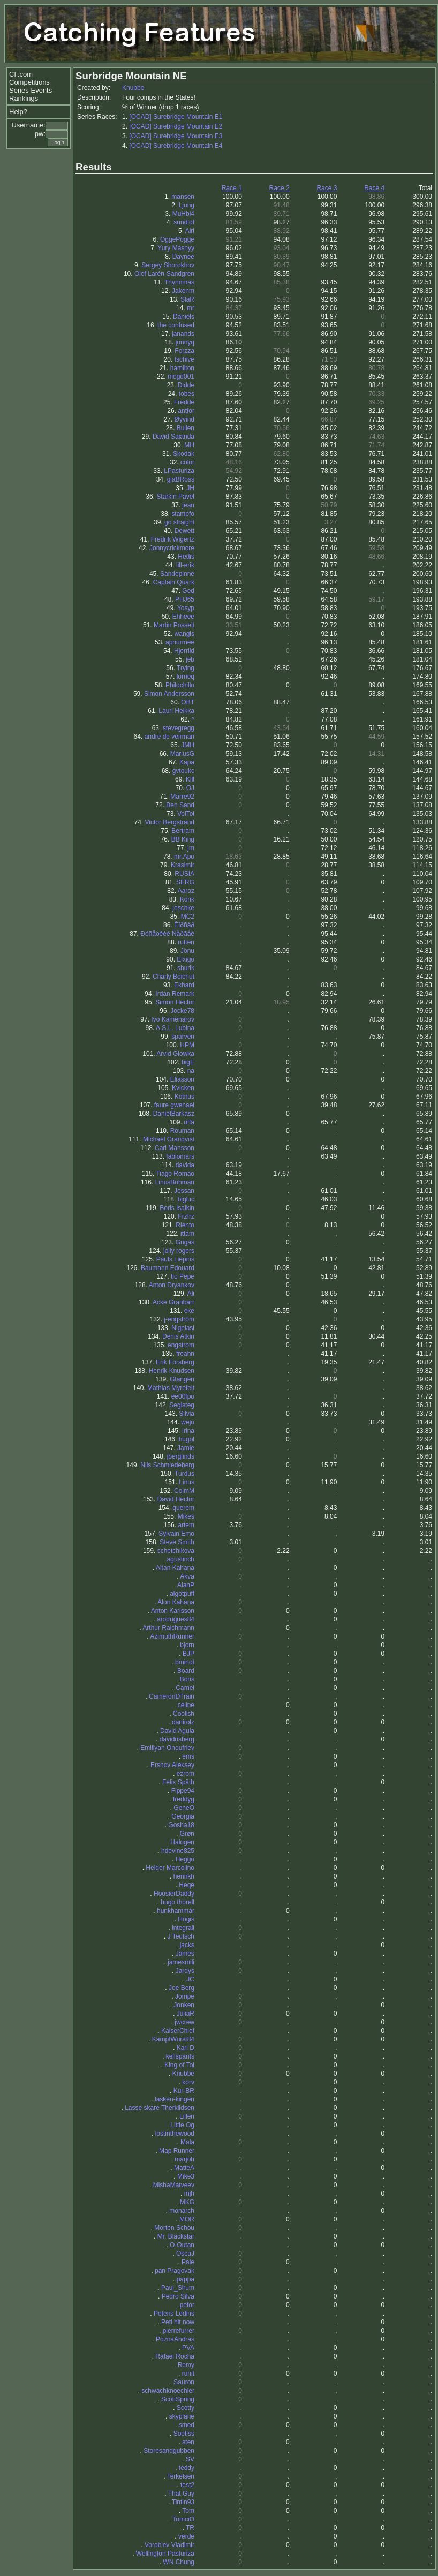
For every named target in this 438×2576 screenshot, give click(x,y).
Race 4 (374, 188)
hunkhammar (175, 1910)
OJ (190, 788)
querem (183, 1508)
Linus (186, 1482)
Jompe (184, 1996)
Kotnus (184, 1096)
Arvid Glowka (175, 1053)
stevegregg (178, 728)
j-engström (179, 1319)
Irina (188, 1431)
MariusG (182, 753)
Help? (18, 112)
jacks (187, 1945)
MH (189, 445)
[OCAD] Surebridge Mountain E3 (175, 136)
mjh (189, 2193)
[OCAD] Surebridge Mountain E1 (175, 117)
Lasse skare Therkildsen (159, 2108)
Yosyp (185, 608)
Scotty (185, 2408)
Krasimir (182, 865)
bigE (188, 1062)
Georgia (182, 1816)
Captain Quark (173, 582)
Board (185, 1670)
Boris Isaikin (177, 1208)
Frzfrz (186, 1216)
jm (190, 848)
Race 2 (279, 188)
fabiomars (180, 1156)
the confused (175, 325)
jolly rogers (178, 1251)
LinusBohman (174, 1182)
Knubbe (133, 88)
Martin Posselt (174, 625)
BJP (188, 1653)
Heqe (186, 1885)
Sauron (183, 2382)
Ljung (186, 205)
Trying (185, 668)
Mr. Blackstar (175, 2236)
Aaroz (186, 891)
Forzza (184, 351)
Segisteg (181, 1405)
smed (186, 2425)
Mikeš (186, 1516)
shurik (185, 968)
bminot (184, 1662)
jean (188, 505)
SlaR (187, 299)
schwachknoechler (167, 2390)
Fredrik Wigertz (172, 539)
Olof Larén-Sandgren (164, 273)
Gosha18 (181, 1825)
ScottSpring (177, 2399)
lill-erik (185, 565)
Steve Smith (177, 1542)
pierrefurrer (178, 2330)
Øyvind (184, 419)
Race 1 (232, 188)
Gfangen (182, 1379)
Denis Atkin (178, 1336)
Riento (185, 1225)
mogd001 (181, 376)
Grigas (185, 1242)
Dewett (184, 531)
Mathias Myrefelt (170, 1388)
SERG (185, 882)
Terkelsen (180, 2476)
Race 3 (326, 188)
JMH (187, 745)
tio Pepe (182, 1276)
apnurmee (179, 642)
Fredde (184, 402)
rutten (186, 942)
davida (185, 1165)
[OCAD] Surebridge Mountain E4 (175, 145)
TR (190, 2528)
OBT (187, 702)
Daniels (183, 316)
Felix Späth (178, 1782)
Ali (190, 1293)
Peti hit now (177, 2322)
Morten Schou (174, 2228)
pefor (187, 2305)
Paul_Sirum (177, 2288)
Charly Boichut (173, 976)
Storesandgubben (169, 2450)
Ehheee (183, 616)
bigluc (186, 1199)
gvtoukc (183, 771)
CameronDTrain (171, 1696)
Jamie (185, 1448)
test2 (187, 2485)
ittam (187, 1233)
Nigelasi (182, 1328)
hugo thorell (177, 1902)
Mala (187, 2142)
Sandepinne (177, 573)
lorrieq (185, 676)
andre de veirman (169, 736)
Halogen (182, 1842)
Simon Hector (174, 1002)
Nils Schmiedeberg (167, 1465)
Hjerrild (184, 651)
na (190, 1071)
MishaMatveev (173, 2185)
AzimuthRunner (172, 1636)
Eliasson (182, 1079)
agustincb (180, 1559)
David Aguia (177, 1730)
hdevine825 (177, 1850)
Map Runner (176, 2150)
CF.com (21, 74)
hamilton (182, 368)
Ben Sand (180, 805)
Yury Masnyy (175, 248)
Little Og (182, 2125)
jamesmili (181, 1962)
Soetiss (183, 2433)
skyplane (181, 2416)
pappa (185, 2279)
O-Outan (182, 2245)
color (187, 462)
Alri (189, 231)
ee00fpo (182, 1396)
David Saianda (173, 436)
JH (190, 488)
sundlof (183, 222)
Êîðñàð (184, 925)
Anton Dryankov (171, 1285)
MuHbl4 (183, 213)
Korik (187, 899)
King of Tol (179, 2065)
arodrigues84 (175, 1619)
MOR (186, 2219)
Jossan (184, 1191)
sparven (182, 1036)
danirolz (183, 1722)
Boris (187, 1679)
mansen (182, 196)
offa (189, 1122)
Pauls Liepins (175, 1259)
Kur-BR (183, 2090)
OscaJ (185, 2253)
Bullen (185, 428)
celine (186, 1705)
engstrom (181, 1345)
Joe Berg (181, 1988)
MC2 (187, 916)
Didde (186, 385)
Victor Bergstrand (170, 822)
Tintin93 (183, 2502)
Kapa (186, 762)
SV (190, 2459)
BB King (182, 839)
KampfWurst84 (173, 2039)
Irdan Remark (174, 993)
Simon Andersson (169, 693)
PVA (188, 2348)
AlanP (185, 1585)
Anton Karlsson (172, 1610)
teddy (186, 2468)
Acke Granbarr (173, 1302)
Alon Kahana (175, 1602)
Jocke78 (182, 1011)
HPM (187, 1045)
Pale (188, 2262)
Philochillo (179, 685)
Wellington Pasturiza (165, 2553)
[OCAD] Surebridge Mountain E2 (175, 126)
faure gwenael (174, 1105)
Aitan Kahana (175, 1568)
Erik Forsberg (175, 1362)
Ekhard (184, 985)
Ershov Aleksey (172, 1765)
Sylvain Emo (176, 1533)
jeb (190, 659)
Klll (190, 779)
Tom (188, 2510)
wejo (187, 1422)
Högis (186, 1919)
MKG (187, 2202)
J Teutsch (181, 1936)
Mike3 (185, 2176)
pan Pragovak (174, 2270)
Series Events (30, 90)
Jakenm (183, 291)
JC (190, 1979)
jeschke (183, 908)
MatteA (184, 2168)
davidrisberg (177, 1739)
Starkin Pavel (175, 496)
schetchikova (175, 1550)
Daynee (183, 256)
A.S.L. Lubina (175, 1028)
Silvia (186, 1413)
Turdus (184, 1473)
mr (190, 308)
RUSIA (184, 873)
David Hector (175, 1499)
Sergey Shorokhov (167, 265)
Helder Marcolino (170, 1868)
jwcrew (184, 2022)
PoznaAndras (175, 2339)
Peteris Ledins (174, 2313)
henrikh (183, 1876)
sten (188, 2442)
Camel (185, 1688)
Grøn (187, 1833)
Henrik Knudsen (171, 1371)
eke (189, 1311)
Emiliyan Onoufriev (167, 1748)
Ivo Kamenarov (172, 1019)
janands (183, 333)
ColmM (184, 1490)
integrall (183, 1928)
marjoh (184, 2159)
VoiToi (185, 813)
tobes (186, 393)
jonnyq (185, 342)
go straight (179, 522)
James (185, 1953)
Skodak (183, 453)
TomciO (183, 2519)
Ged (188, 591)
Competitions (29, 82)
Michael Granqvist (168, 1139)
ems (188, 1756)
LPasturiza (179, 471)
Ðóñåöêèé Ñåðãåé (167, 933)
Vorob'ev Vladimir (169, 2545)
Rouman (182, 1131)
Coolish (183, 1713)
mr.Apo (184, 856)
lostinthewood (174, 2133)
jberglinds (180, 1456)
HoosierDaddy (174, 1893)
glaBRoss (180, 479)
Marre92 (182, 796)
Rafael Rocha (174, 2356)
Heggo (185, 1859)
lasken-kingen (174, 2099)
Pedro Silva (178, 2296)
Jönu (187, 951)
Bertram (182, 831)
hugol (186, 1439)
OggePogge (177, 239)
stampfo (182, 513)
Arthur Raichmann (168, 1628)
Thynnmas (179, 282)
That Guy (181, 2493)
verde (186, 2536)
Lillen (186, 2116)
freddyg (183, 1799)
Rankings (23, 98)
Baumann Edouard (167, 1268)
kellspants (180, 2056)
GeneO (183, 1808)
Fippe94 (182, 1790)
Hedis (186, 556)
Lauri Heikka (176, 711)
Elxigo (185, 959)
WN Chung (178, 2562)
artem (186, 1525)
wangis (184, 633)
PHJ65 (184, 599)
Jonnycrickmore (171, 548)
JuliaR (185, 2013)
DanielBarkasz (173, 1113)
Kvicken (183, 1088)
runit (188, 2373)
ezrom (185, 1773)
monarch (181, 2210)
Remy (186, 2365)
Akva (187, 1576)
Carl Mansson (174, 1148)
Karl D (185, 2048)
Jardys (185, 1970)
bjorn (187, 1645)
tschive (184, 359)
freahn (185, 1353)
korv (188, 2082)
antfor (186, 411)
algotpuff (182, 1593)
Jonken (183, 2005)
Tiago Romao (175, 1173)
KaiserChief (177, 2030)
